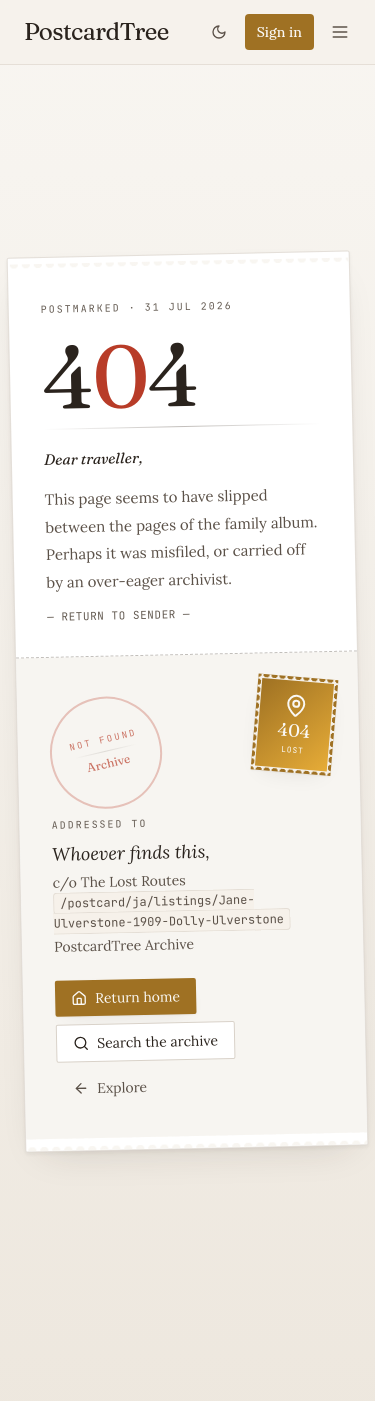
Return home (125, 997)
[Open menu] (340, 32)
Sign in (279, 32)
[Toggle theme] (219, 32)
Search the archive (145, 1042)
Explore (110, 1087)
